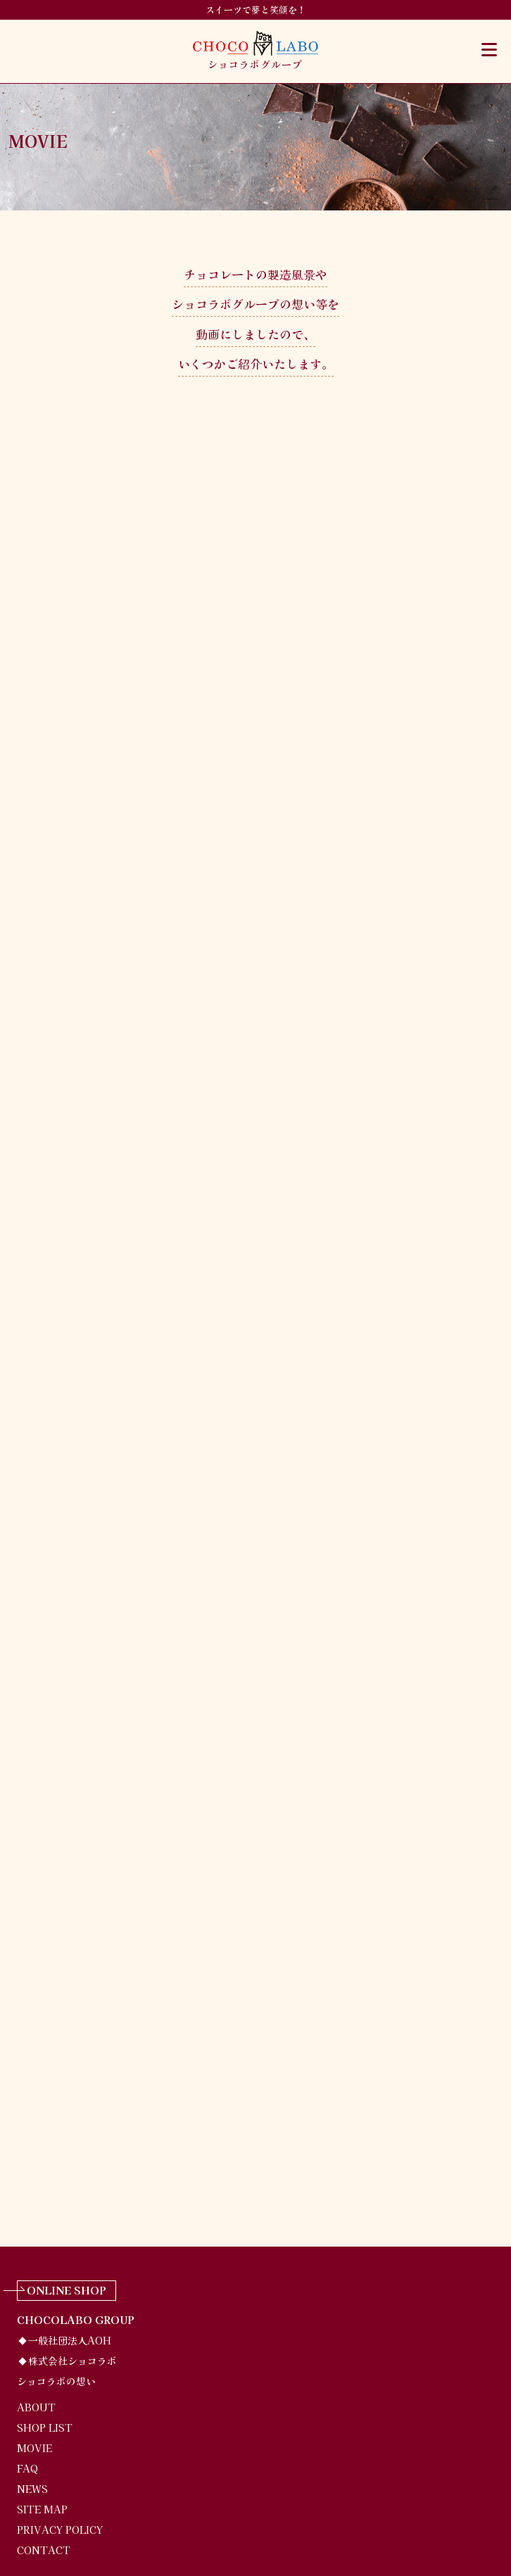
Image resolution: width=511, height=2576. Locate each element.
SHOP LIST (44, 2427)
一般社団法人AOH (69, 2340)
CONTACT (43, 2550)
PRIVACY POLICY (60, 2530)
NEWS (32, 2489)
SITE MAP (42, 2509)
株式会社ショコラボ (72, 2361)
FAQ (27, 2468)
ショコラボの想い (56, 2381)
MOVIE (34, 2448)
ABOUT (36, 2407)
